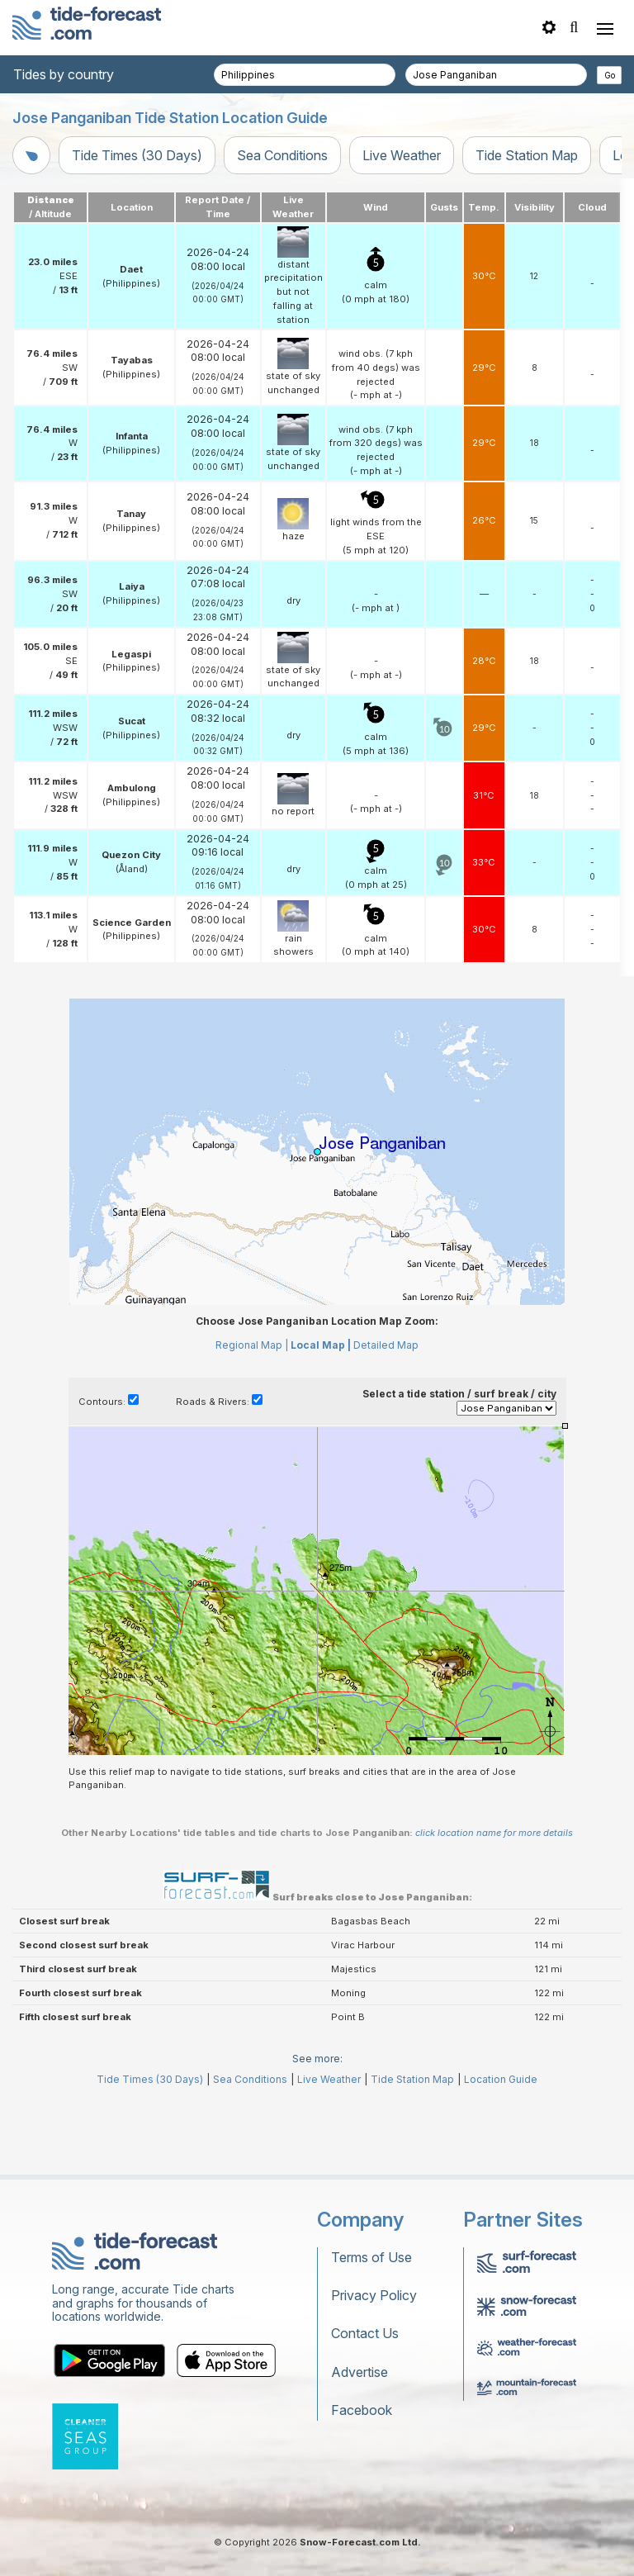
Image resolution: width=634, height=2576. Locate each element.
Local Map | (321, 1345)
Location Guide (500, 2079)
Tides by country (63, 74)
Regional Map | (251, 1345)
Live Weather (401, 155)
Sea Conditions (282, 155)
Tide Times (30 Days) (137, 155)
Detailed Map (386, 1345)
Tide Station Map (527, 155)
